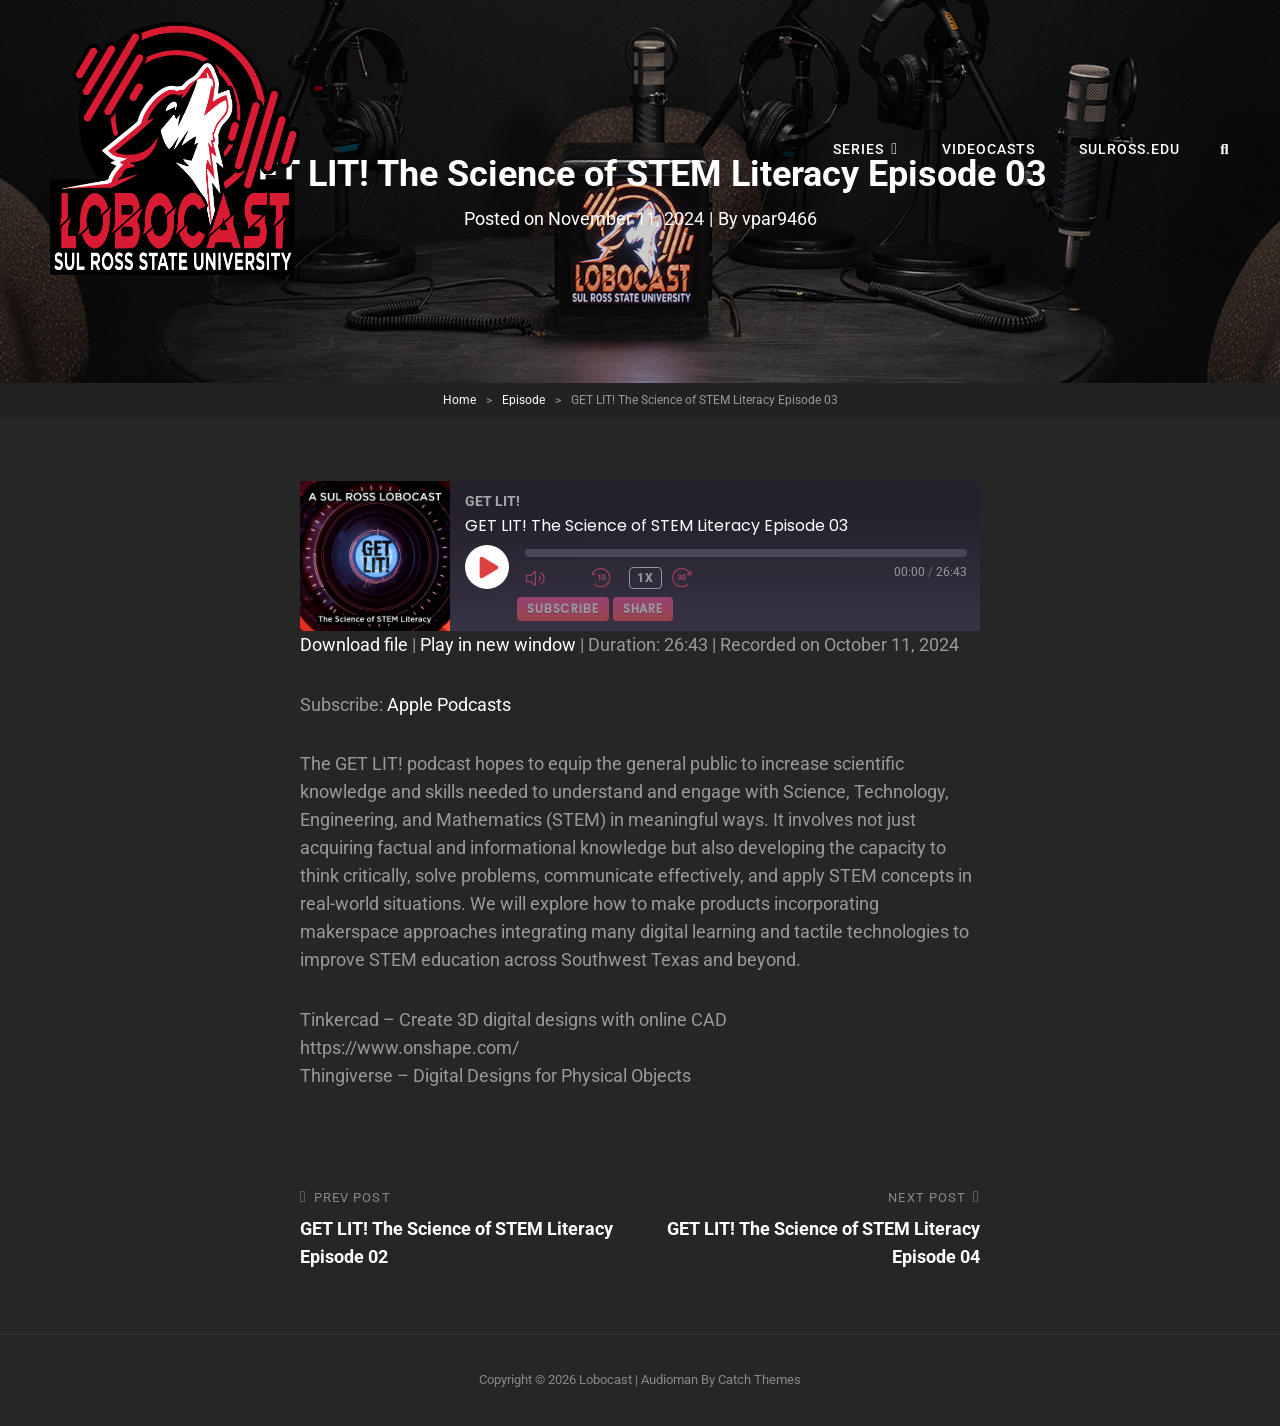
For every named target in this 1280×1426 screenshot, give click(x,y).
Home (459, 400)
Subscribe (563, 608)
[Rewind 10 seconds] (605, 577)
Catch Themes (759, 1379)
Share (643, 608)
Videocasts (988, 149)
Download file (354, 644)
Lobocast (605, 1379)
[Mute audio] (553, 577)
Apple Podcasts (449, 704)
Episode (523, 400)
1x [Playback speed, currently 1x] (645, 578)
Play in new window (498, 644)
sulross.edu (1129, 149)
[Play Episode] (487, 567)
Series (858, 149)
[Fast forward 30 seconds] (700, 577)
